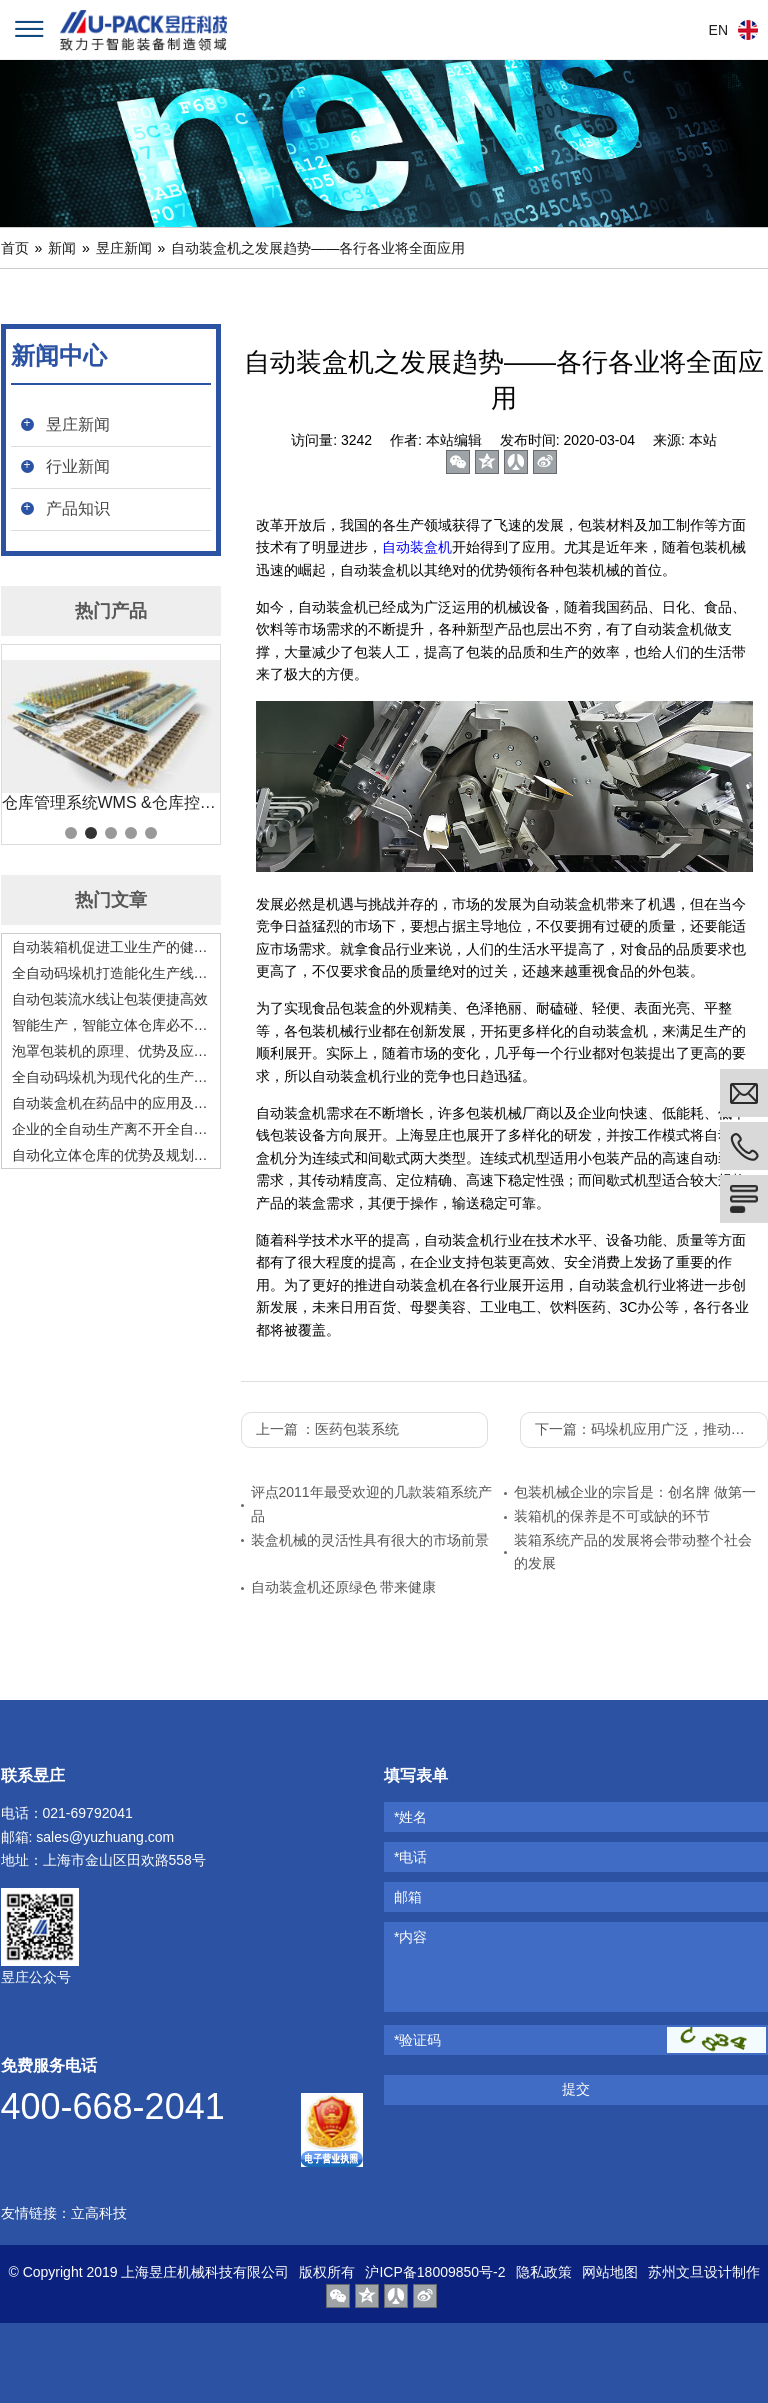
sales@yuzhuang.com (105, 1837)
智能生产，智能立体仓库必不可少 (111, 1025)
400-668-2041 (113, 2106)
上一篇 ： (328, 1429)
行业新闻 (78, 466)
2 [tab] (91, 833)
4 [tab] (131, 833)
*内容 (410, 1937)
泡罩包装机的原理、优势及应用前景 (111, 1051)
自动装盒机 (417, 547)
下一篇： (651, 1429)
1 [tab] (71, 833)
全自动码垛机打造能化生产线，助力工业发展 (111, 973)
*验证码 (417, 2040)
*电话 (410, 1857)
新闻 (62, 248)
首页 (15, 248)
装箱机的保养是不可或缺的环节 (612, 1516)
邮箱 (408, 1897)
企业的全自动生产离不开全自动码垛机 (111, 1129)
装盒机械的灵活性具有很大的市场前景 (370, 1540)
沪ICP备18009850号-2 (435, 2272)
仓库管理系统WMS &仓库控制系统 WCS (111, 802)
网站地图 (610, 2272)
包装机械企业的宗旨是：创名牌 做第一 (635, 1492)
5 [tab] (151, 833)
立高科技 (99, 2213)
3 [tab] (111, 833)
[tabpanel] (111, 737)
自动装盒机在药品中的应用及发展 (111, 1103)
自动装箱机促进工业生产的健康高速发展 (111, 947)
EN (718, 30)
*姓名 (410, 1817)
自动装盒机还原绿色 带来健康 (344, 1587)
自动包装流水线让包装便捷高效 (110, 999)
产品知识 (78, 508)
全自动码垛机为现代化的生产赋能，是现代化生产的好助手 (111, 1077)
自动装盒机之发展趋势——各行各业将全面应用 (318, 248)
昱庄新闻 (124, 248)
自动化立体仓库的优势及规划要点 (111, 1155)
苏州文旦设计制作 (704, 2272)
